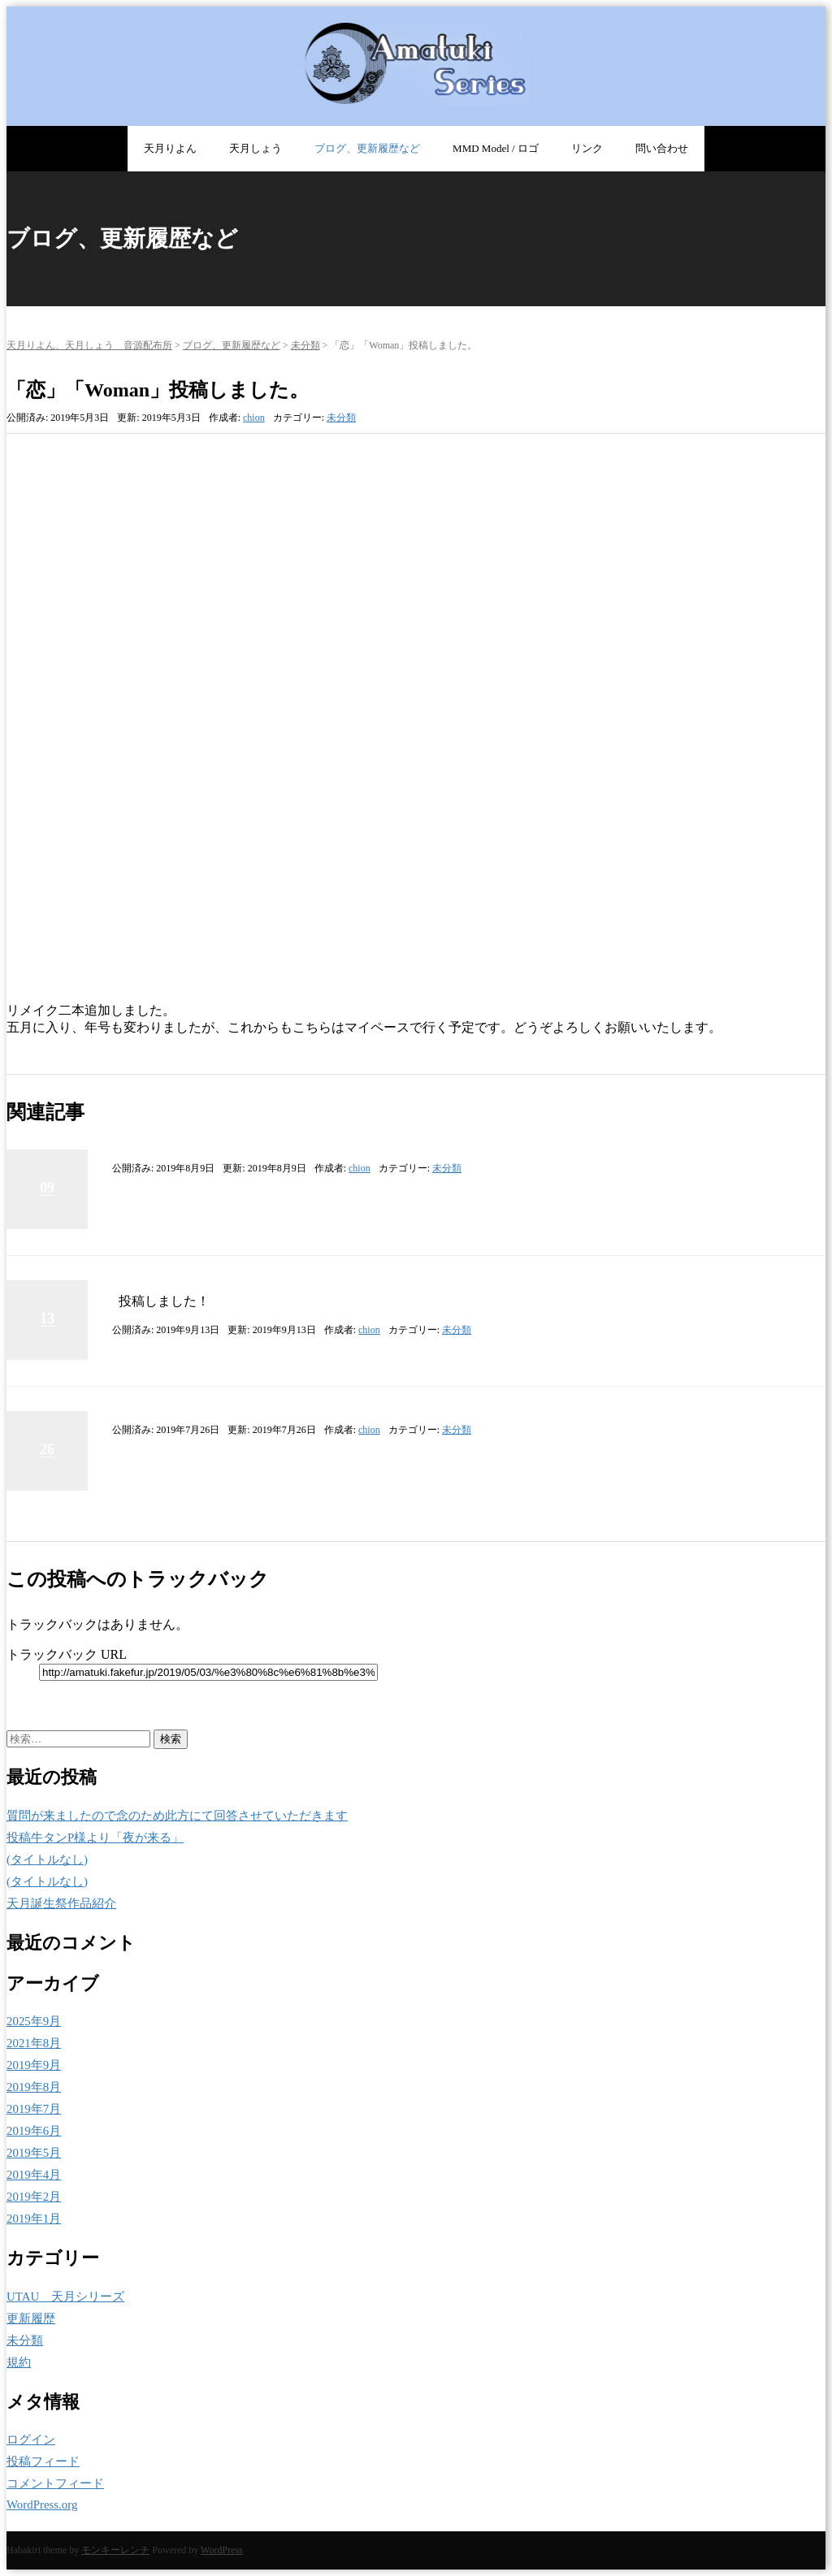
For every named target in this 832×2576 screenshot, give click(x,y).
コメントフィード (55, 2483)
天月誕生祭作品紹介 (61, 1903)
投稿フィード (43, 2461)
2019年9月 (33, 2065)
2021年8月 (33, 2043)
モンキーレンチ (115, 2550)
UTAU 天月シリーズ (65, 2296)
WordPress (222, 2550)
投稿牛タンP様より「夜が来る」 (95, 1837)
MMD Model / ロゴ (496, 148)
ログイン (30, 2439)
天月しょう (255, 148)
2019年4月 (33, 2174)
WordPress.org (41, 2504)
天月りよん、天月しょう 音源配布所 (89, 345)
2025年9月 (33, 2021)
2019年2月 (33, 2196)
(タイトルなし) (47, 1859)
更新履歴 (30, 2318)
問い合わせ (661, 148)
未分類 (305, 345)
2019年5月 (33, 2152)
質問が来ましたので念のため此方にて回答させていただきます (177, 1815)
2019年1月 (33, 2218)
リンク (587, 148)
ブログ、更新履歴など (367, 148)
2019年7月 (33, 2108)
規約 (18, 2362)
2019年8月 (33, 2086)
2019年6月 (33, 2130)
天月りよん (170, 148)
